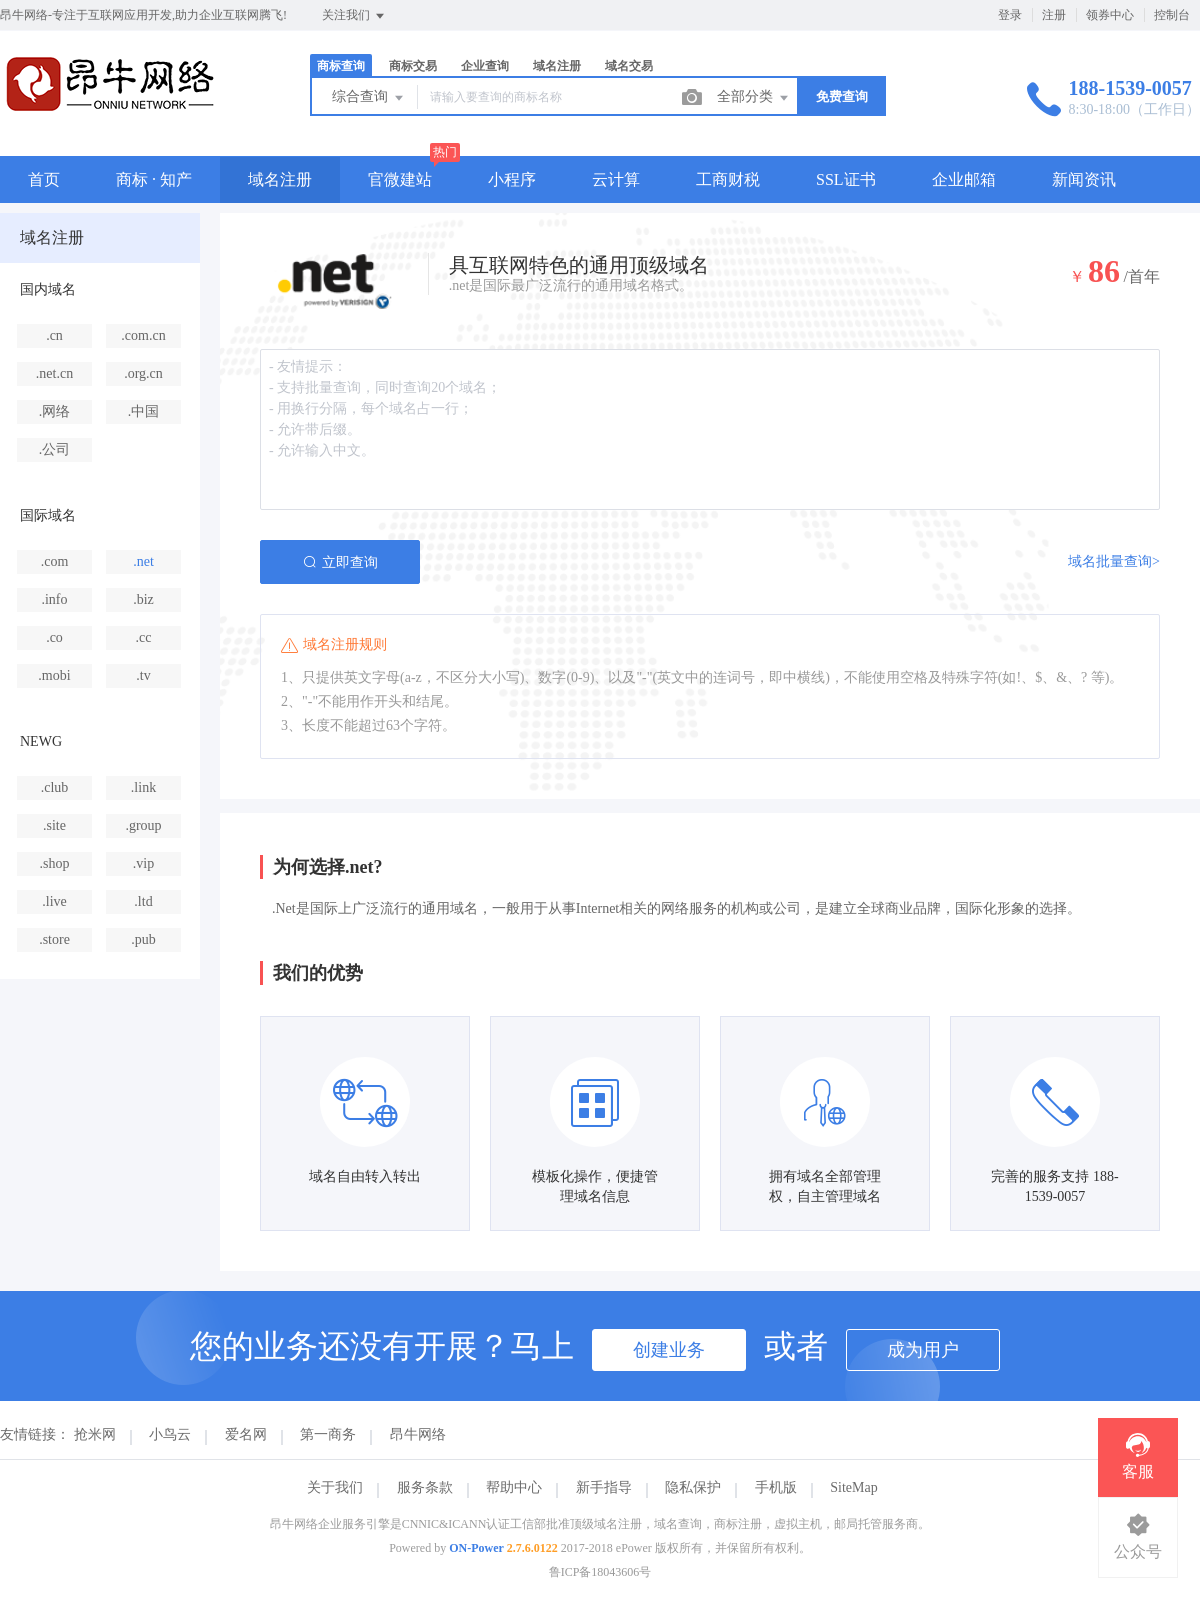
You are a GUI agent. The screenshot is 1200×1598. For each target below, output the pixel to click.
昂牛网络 (418, 1434)
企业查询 (485, 66)
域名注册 (557, 66)
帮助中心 (514, 1487)
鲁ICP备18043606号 (600, 1572)
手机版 (776, 1487)
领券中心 (1110, 15)
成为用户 (923, 1350)
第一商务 (328, 1434)
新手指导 (604, 1487)
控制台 (1172, 15)
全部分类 (754, 98)
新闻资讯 (1084, 179)
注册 (1054, 15)
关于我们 (335, 1487)
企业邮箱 (964, 179)
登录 (1010, 15)
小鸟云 (170, 1434)
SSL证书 (846, 179)
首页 (44, 179)
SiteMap (853, 1487)
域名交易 (629, 66)
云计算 (616, 179)
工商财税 (728, 179)
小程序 (512, 179)
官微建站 (400, 179)
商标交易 (413, 66)
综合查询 (369, 98)
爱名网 (246, 1434)
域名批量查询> (1114, 561)
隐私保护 (693, 1487)
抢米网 (95, 1434)
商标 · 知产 (154, 179)
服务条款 (425, 1487)
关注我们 (354, 16)
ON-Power (476, 1548)
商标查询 (341, 66)
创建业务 (669, 1350)
